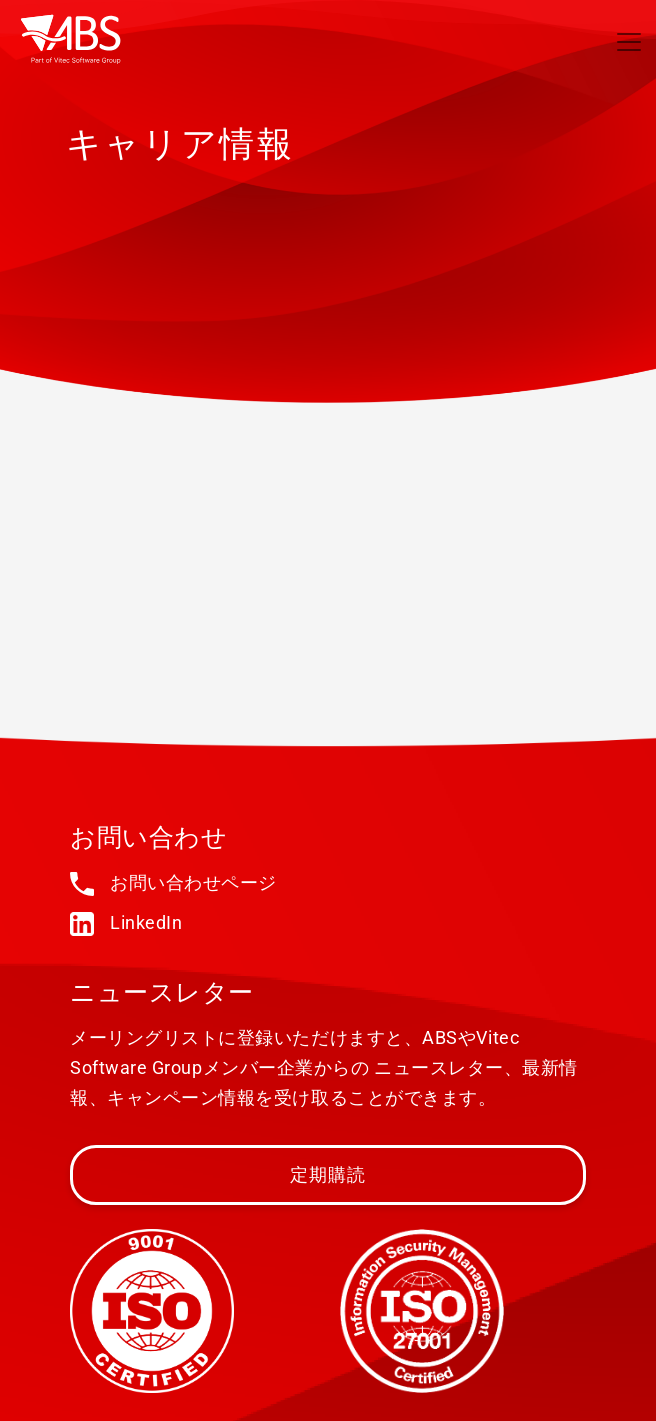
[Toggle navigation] (629, 42)
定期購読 (328, 1174)
